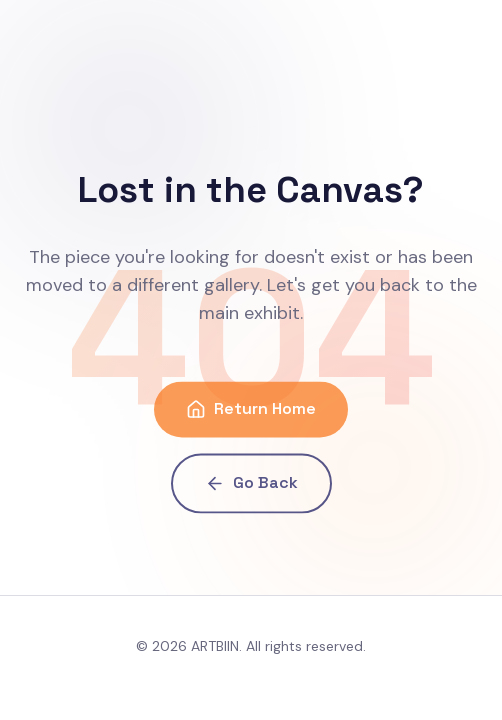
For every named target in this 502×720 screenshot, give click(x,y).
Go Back (251, 485)
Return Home (251, 411)
